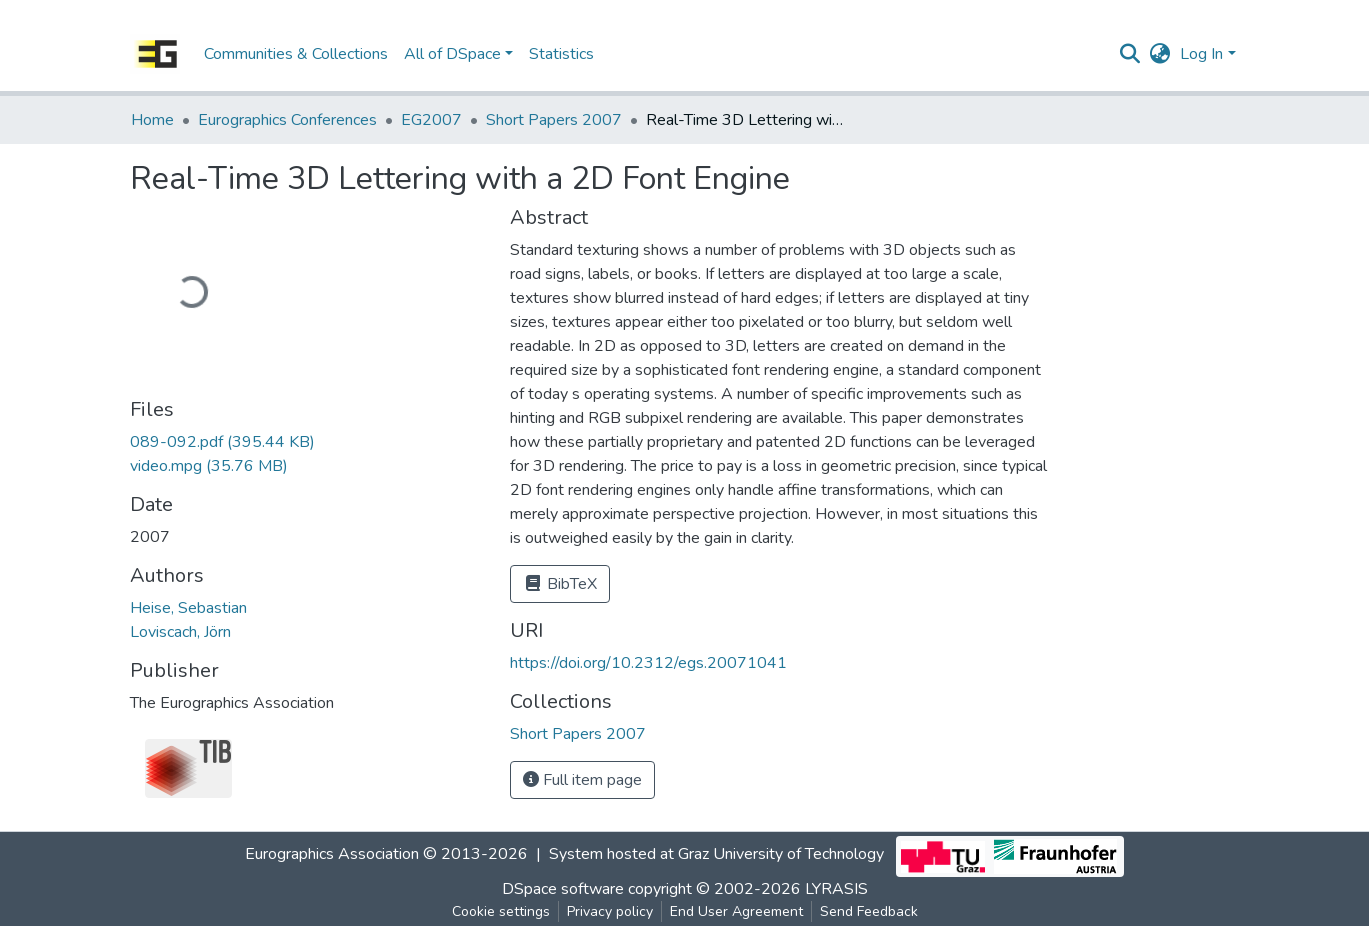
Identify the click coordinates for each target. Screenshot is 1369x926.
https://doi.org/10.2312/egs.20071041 (648, 663)
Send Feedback (869, 911)
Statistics (561, 54)
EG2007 (431, 120)
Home (152, 120)
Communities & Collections (296, 54)
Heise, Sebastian (188, 608)
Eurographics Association (332, 855)
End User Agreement (736, 911)
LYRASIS (836, 889)
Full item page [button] (582, 780)
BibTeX (560, 584)
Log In (1201, 54)
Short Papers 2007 (554, 120)
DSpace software (563, 889)
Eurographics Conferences (287, 120)
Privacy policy (610, 911)
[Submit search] (1129, 54)
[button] (1159, 54)
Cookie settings (501, 911)
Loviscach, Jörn (180, 632)
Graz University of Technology (781, 855)
